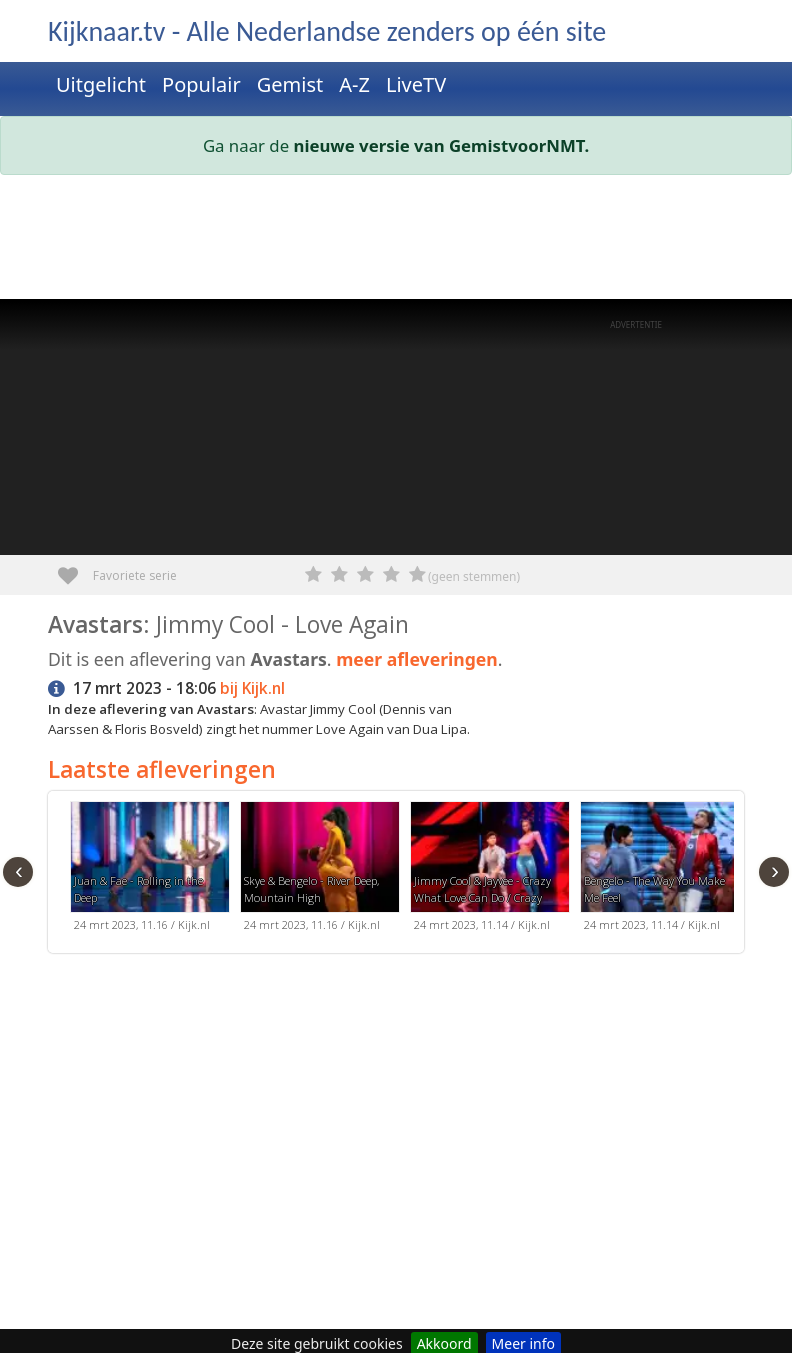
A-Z (354, 84)
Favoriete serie (75, 568)
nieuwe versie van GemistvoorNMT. (442, 145)
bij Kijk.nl (252, 688)
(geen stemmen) (474, 576)
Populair (201, 84)
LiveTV (416, 84)
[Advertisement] (396, 241)
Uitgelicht (101, 84)
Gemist (290, 84)
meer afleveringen (417, 659)
